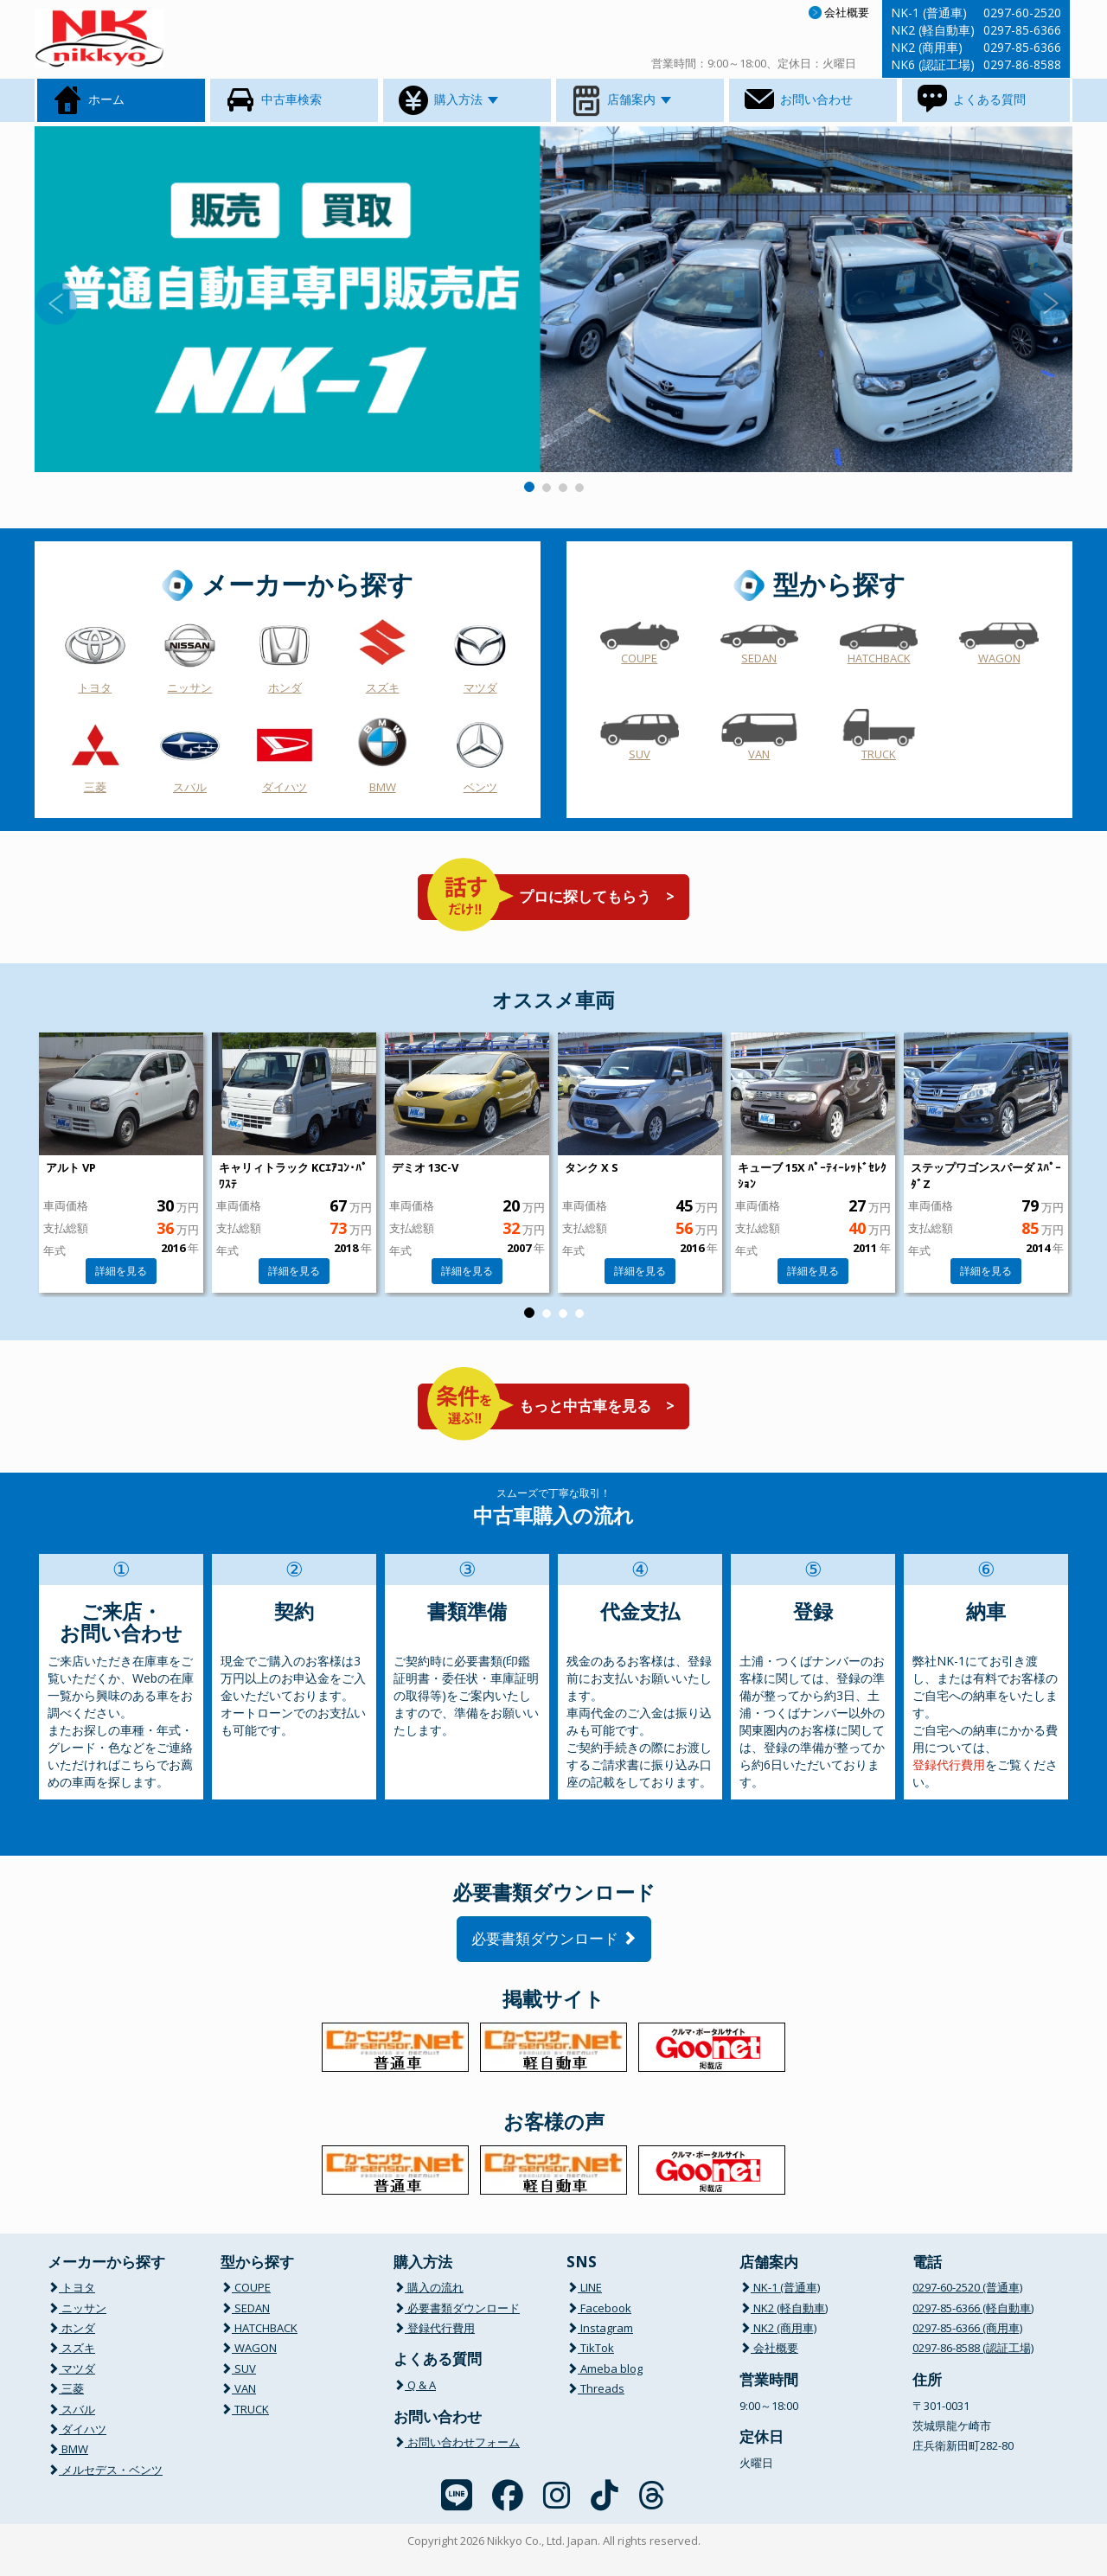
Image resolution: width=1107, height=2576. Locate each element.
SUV (639, 754)
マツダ (480, 687)
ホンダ (285, 687)
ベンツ (480, 787)
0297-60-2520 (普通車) (967, 2287)
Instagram (599, 2328)
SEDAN (759, 658)
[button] (112, 299)
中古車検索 (272, 100)
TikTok (590, 2347)
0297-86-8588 (1022, 64)
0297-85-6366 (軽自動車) (972, 2308)
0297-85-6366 (1022, 30)
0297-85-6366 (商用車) (967, 2328)
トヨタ (95, 687)
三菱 (95, 787)
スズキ (383, 687)
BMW (382, 787)
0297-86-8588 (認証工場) (972, 2347)
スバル (190, 787)
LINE (584, 2287)
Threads (595, 2388)
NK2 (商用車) (777, 2328)
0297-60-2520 (1022, 12)
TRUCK (878, 754)
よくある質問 (970, 100)
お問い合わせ (797, 100)
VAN (759, 754)
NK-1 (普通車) (779, 2287)
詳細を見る (121, 1270)
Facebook (598, 2308)
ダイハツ (284, 787)
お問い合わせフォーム (457, 2442)
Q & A (415, 2385)
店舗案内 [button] (620, 100)
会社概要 (839, 12)
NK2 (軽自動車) (783, 2308)
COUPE (639, 658)
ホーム (87, 100)
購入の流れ (429, 2287)
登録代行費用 (948, 1764)
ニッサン (189, 687)
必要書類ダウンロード (554, 1938)
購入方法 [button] (447, 100)
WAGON (999, 658)
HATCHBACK (879, 658)
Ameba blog (604, 2368)
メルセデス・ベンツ (105, 2469)
